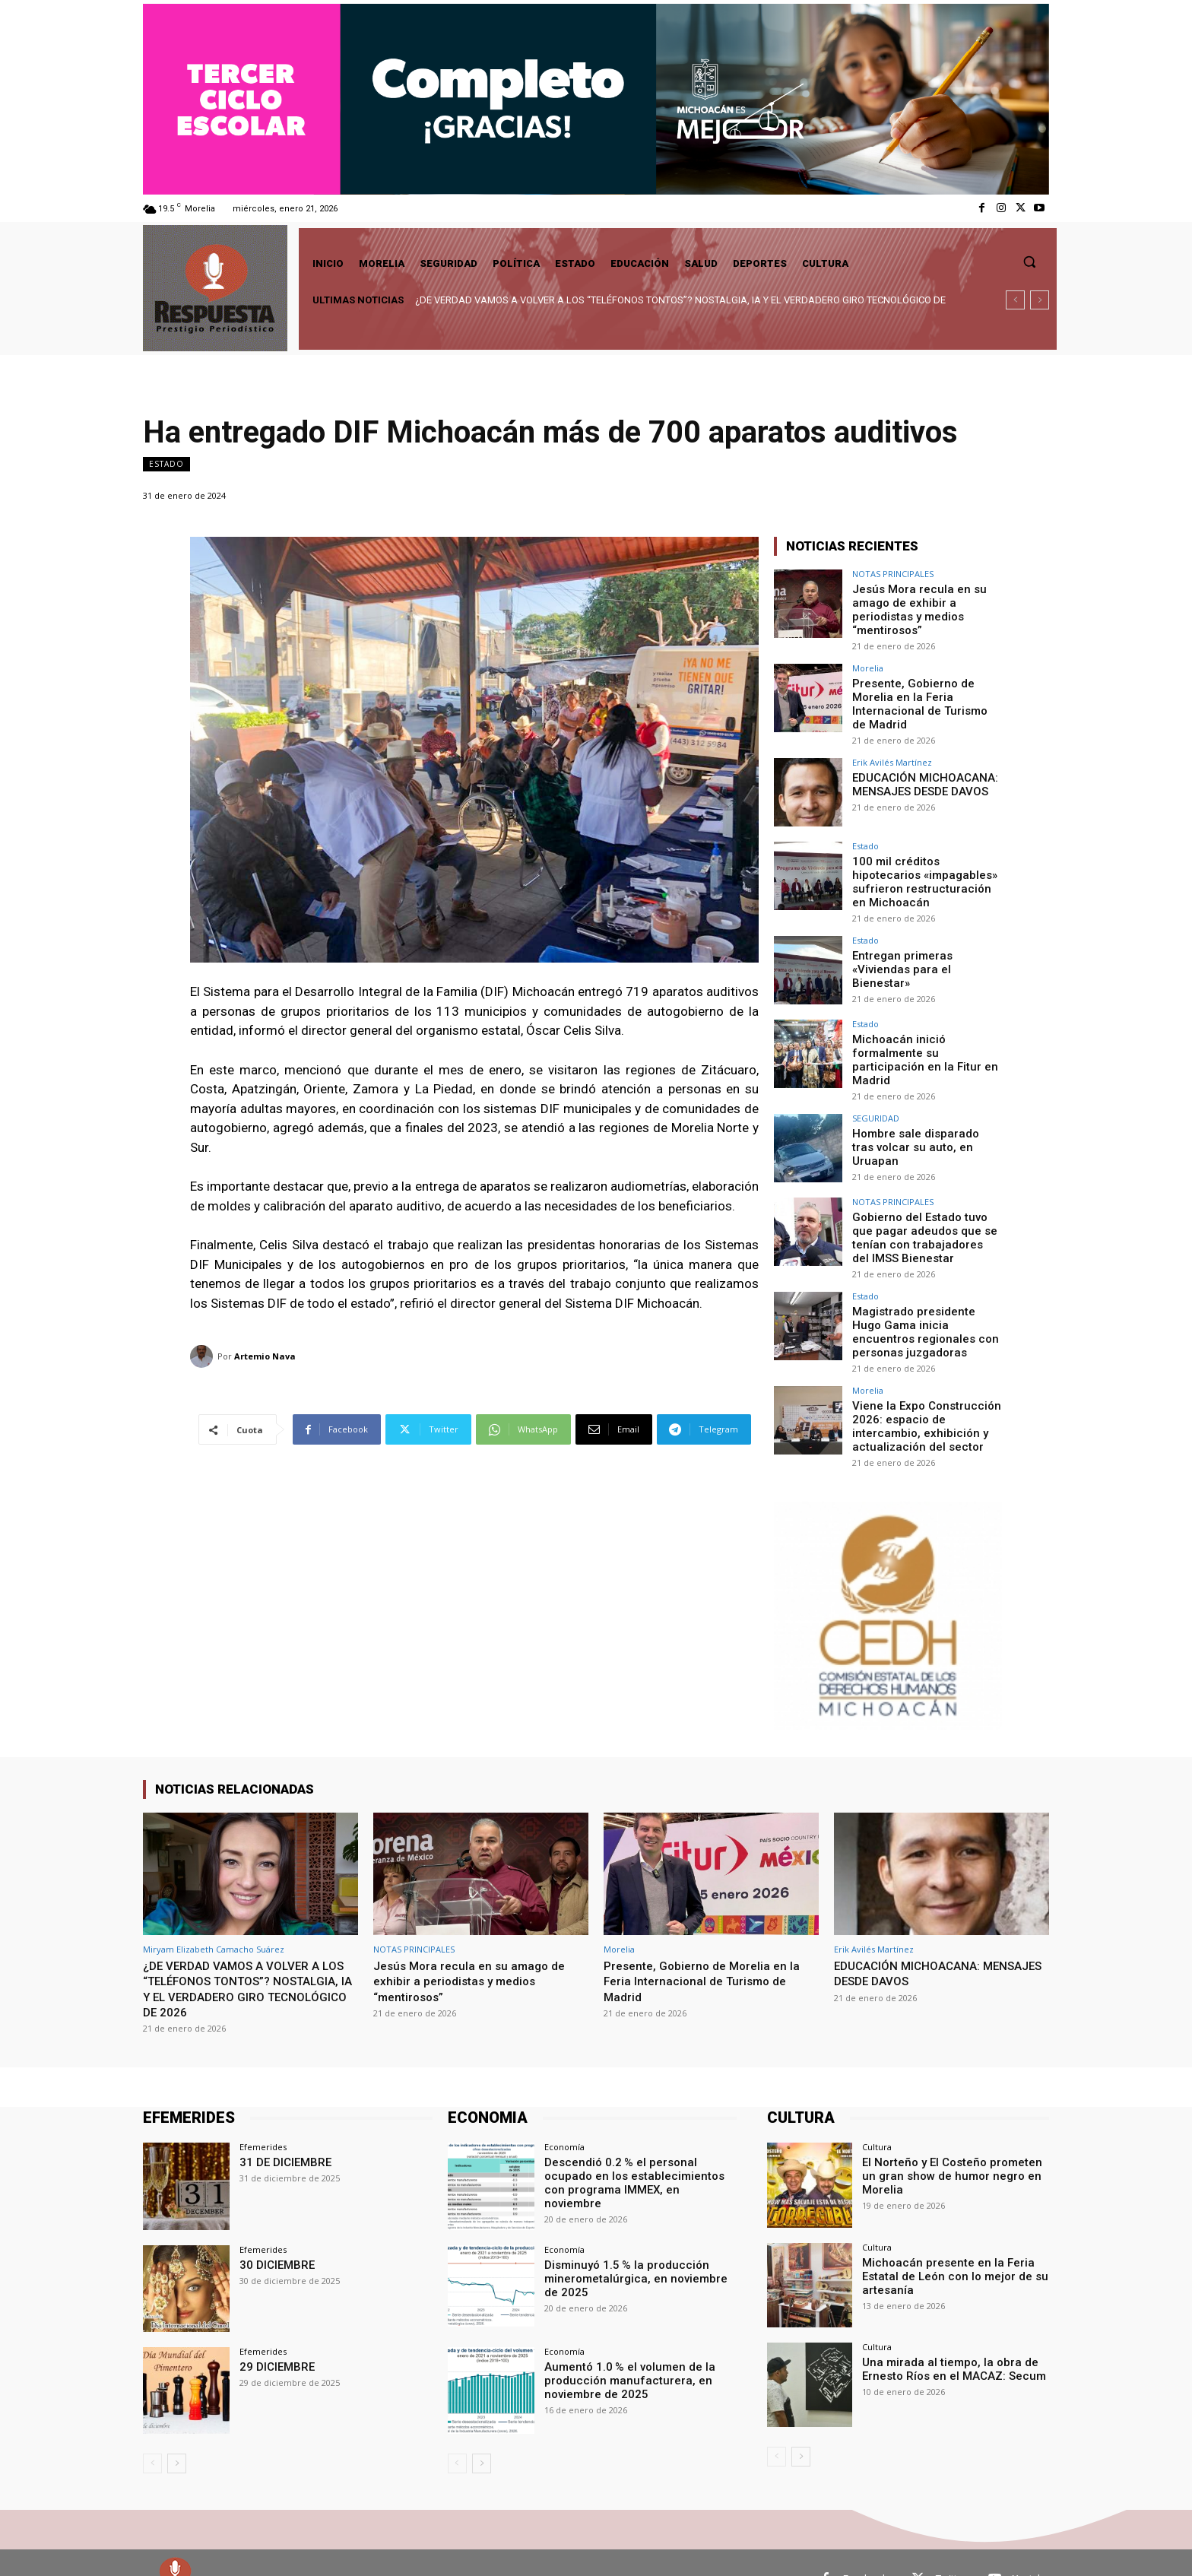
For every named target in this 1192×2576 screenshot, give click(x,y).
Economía (564, 2115)
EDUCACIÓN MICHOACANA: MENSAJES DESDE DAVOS (918, 775)
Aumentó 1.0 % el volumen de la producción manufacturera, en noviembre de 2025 (622, 2346)
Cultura (877, 2115)
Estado (166, 464)
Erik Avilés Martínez (892, 754)
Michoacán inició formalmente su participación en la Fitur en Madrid (926, 1040)
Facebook (865, 2546)
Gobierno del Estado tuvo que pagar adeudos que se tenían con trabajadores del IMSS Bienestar (926, 1213)
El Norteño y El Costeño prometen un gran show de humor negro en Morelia (952, 2143)
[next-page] (176, 2431)
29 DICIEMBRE (274, 2333)
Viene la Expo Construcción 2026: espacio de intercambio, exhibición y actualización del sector (920, 1394)
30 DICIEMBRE (274, 2231)
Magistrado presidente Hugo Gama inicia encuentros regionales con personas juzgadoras (924, 1304)
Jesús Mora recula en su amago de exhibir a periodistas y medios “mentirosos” (913, 607)
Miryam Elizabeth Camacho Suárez (213, 1916)
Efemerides (263, 2115)
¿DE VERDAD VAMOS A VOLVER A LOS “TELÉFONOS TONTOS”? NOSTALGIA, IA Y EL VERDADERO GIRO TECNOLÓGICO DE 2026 (240, 1956)
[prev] (1015, 299)
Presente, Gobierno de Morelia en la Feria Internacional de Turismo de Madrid (922, 698)
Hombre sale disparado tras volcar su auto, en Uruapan (923, 1117)
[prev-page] (152, 2431)
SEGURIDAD (875, 1096)
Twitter (950, 2546)
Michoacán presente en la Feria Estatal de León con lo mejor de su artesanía (947, 2242)
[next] (1039, 299)
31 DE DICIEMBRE (281, 2130)
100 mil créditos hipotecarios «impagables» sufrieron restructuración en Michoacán (926, 872)
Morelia (867, 664)
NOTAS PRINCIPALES (893, 573)
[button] (1029, 261)
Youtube (1031, 2546)
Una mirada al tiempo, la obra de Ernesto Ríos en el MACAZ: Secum (946, 2335)
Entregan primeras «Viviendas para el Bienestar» (925, 950)
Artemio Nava (265, 1356)
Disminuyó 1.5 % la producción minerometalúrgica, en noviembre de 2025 (637, 2244)
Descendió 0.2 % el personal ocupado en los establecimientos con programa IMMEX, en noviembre (638, 2143)
